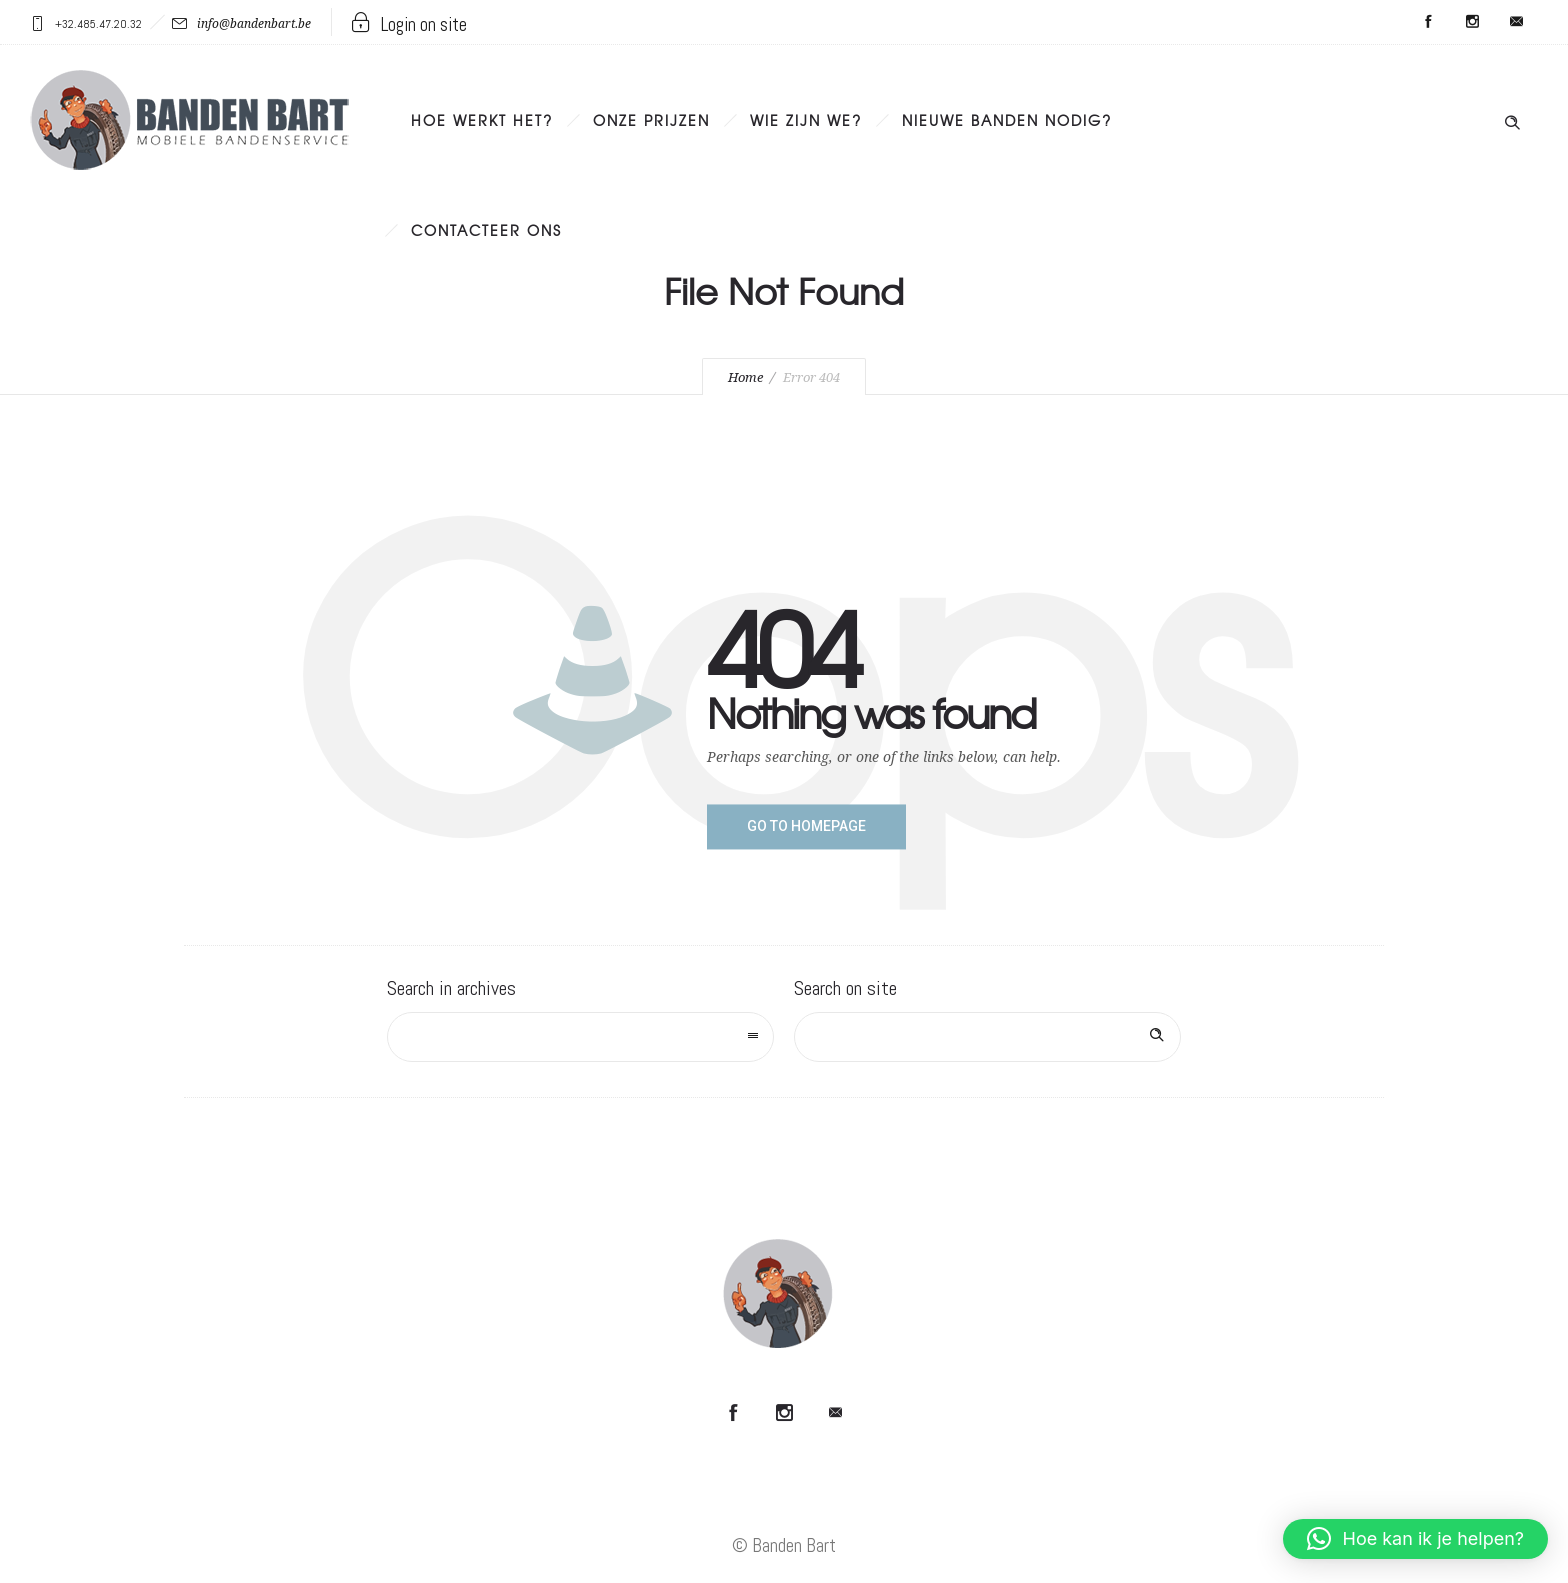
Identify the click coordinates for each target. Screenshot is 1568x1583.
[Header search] (1512, 118)
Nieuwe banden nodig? (1007, 120)
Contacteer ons (486, 230)
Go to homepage (806, 826)
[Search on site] (987, 1037)
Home (745, 377)
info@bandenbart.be (254, 24)
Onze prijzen (651, 120)
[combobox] (580, 1037)
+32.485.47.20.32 (98, 24)
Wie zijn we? (806, 120)
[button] (1415, 1539)
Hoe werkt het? (482, 120)
